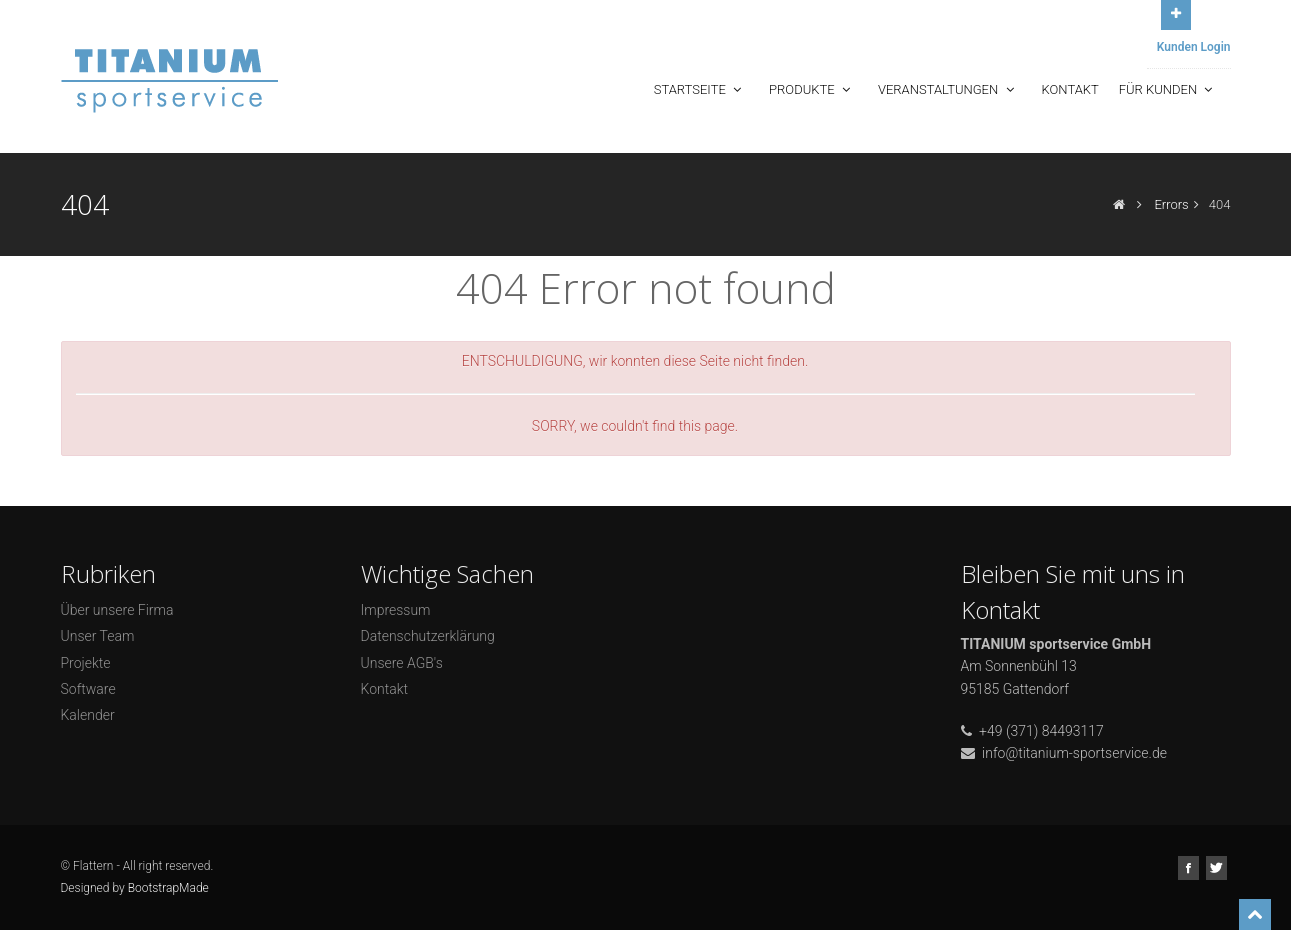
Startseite (699, 89)
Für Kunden (1168, 89)
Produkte (811, 89)
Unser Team (98, 636)
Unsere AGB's (402, 663)
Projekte (86, 663)
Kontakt (1070, 89)
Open (1176, 12)
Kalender (88, 715)
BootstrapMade (168, 888)
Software (88, 689)
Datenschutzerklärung (428, 636)
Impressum (396, 610)
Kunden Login (1194, 47)
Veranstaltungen (948, 89)
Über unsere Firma (117, 610)
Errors (1171, 204)
